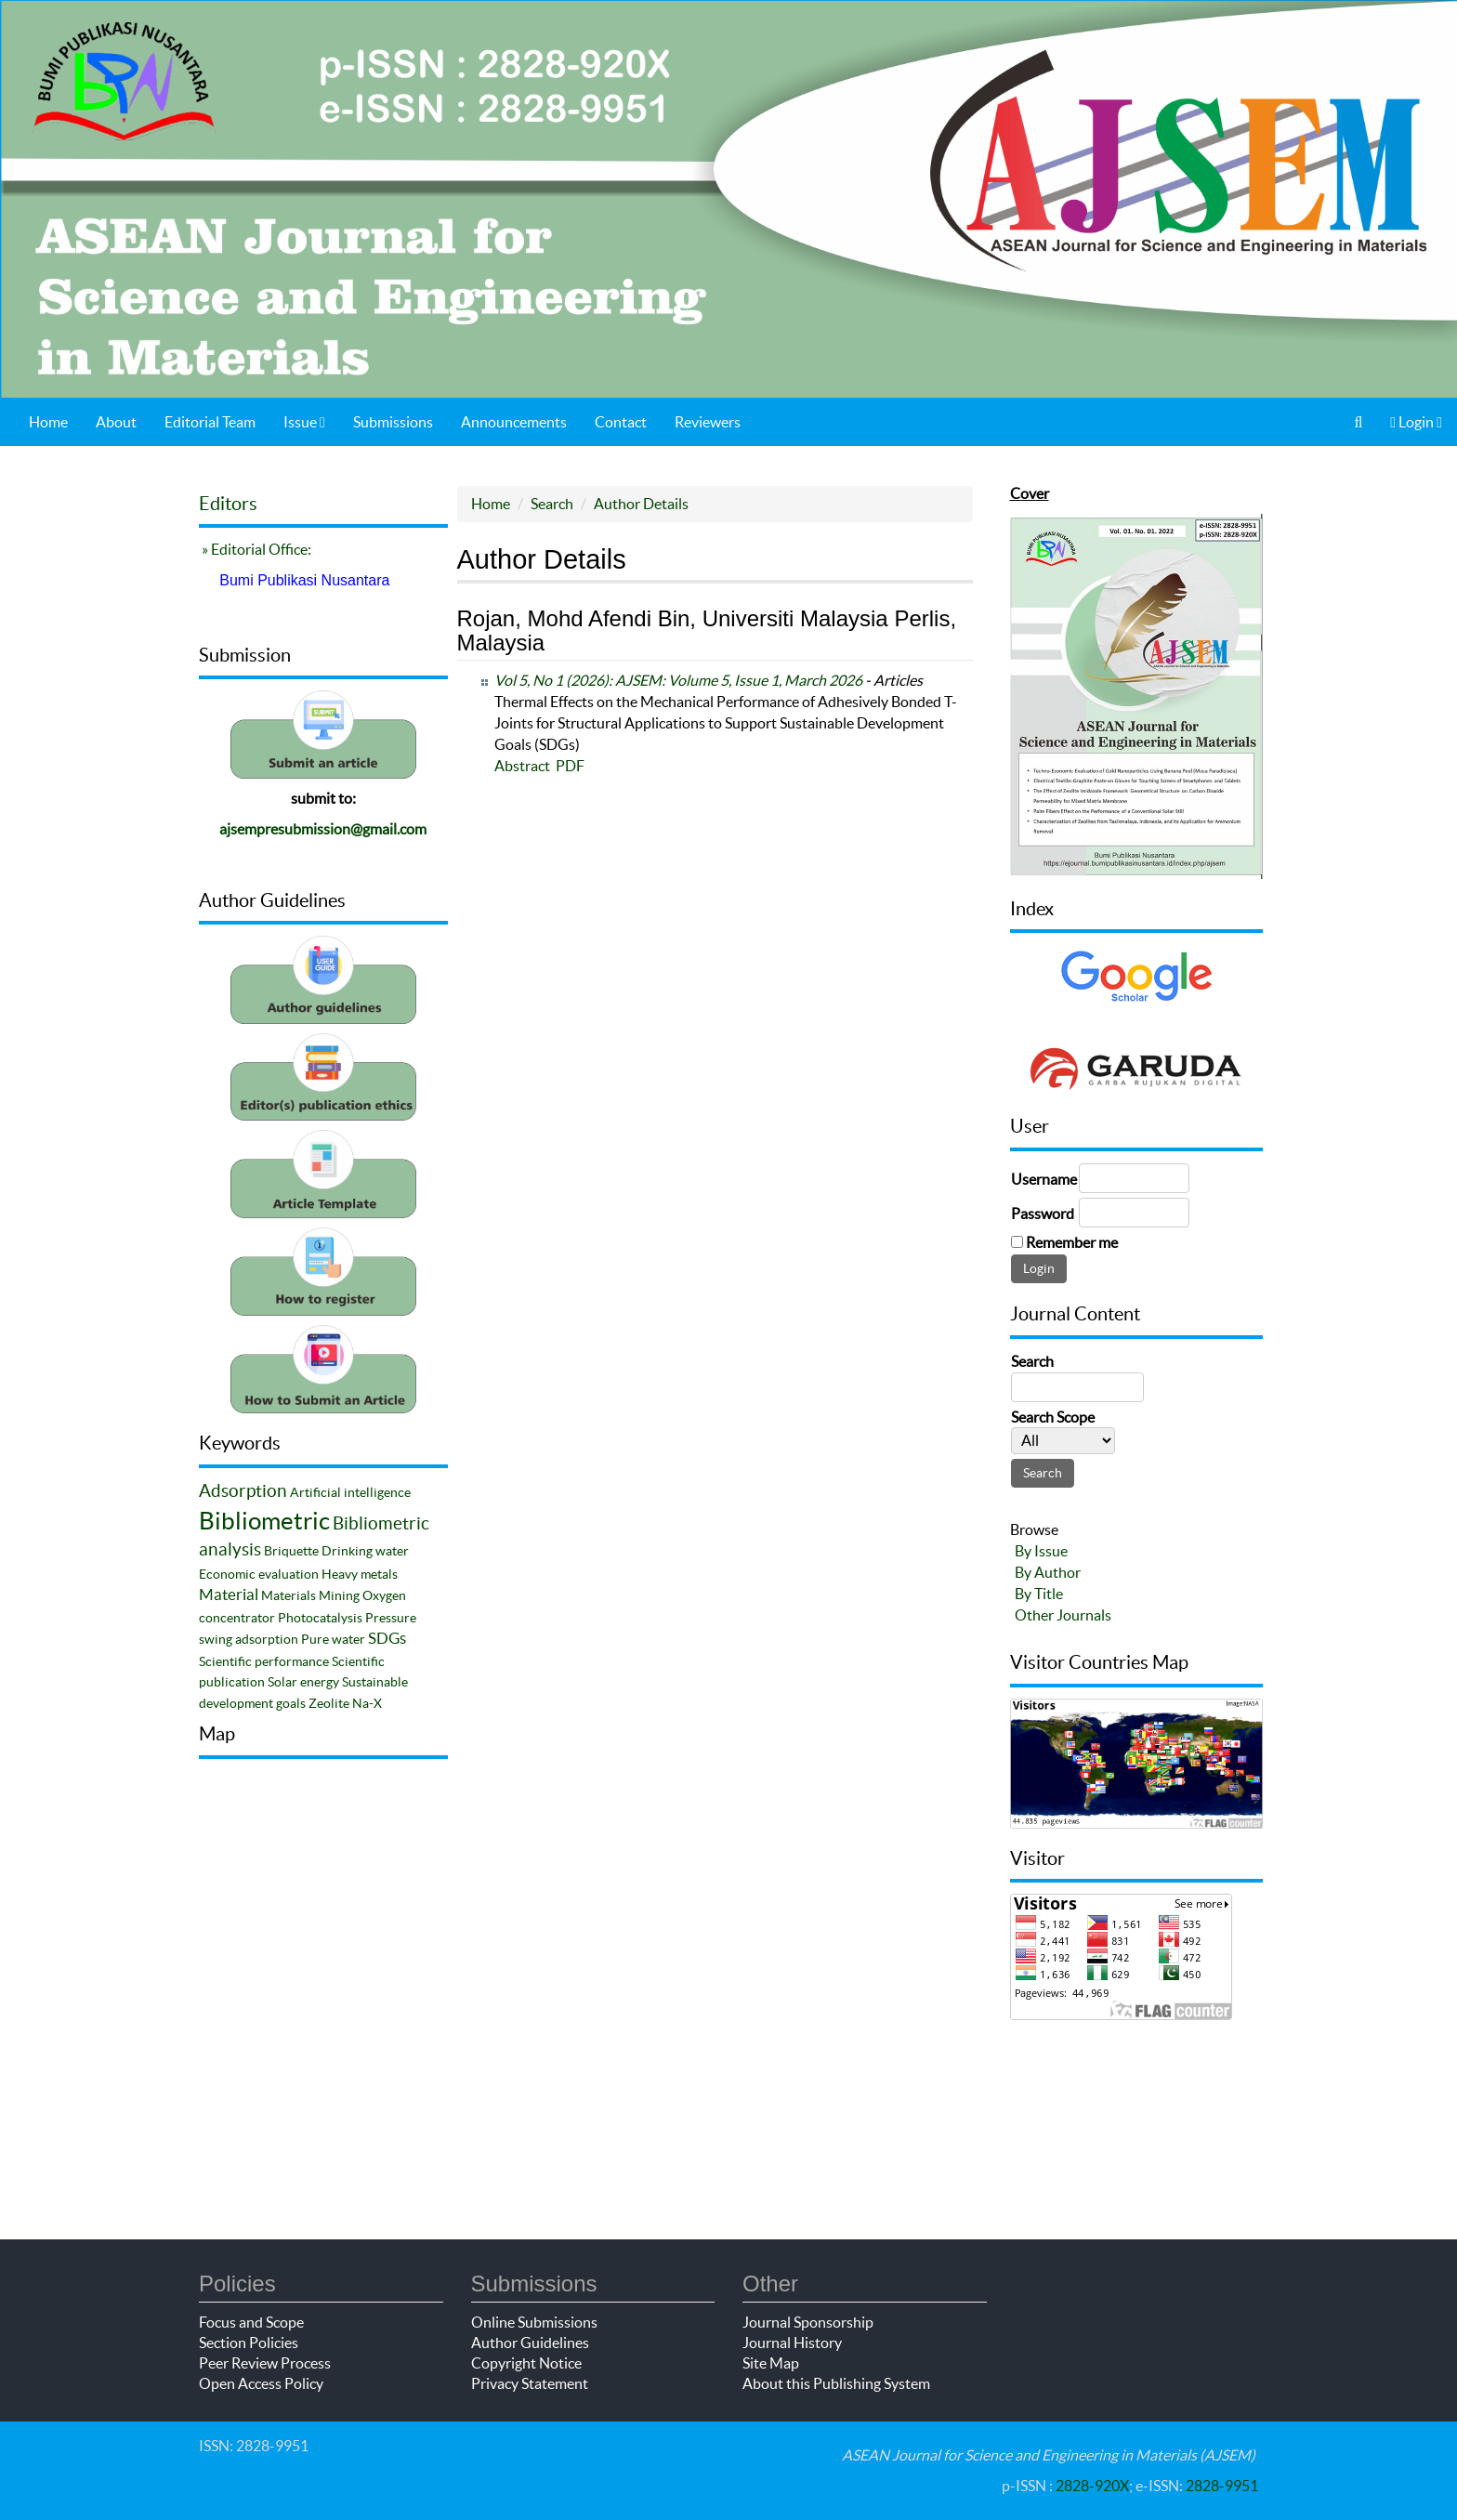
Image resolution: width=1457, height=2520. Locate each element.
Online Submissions (534, 2322)
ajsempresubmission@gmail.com (323, 828)
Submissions (393, 421)
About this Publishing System (836, 2383)
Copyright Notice (526, 2363)
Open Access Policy (261, 2383)
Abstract (522, 765)
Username (1044, 1179)
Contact (621, 421)
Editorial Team (210, 421)
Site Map (770, 2363)
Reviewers (708, 421)
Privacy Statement (529, 2383)
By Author (1048, 1572)
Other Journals (1063, 1615)
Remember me (1072, 1242)
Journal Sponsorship (807, 2322)
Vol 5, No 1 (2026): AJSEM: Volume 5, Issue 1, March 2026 (678, 680)
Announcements (514, 421)
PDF (570, 765)
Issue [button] (304, 421)
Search (552, 503)
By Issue (1041, 1550)
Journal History (792, 2342)
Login (1416, 421)
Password (1042, 1213)
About (116, 421)
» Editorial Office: (255, 549)
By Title (1039, 1593)
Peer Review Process (265, 2363)
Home (48, 421)
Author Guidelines (530, 2342)
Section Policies (248, 2342)
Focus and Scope (251, 2322)
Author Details (641, 503)
